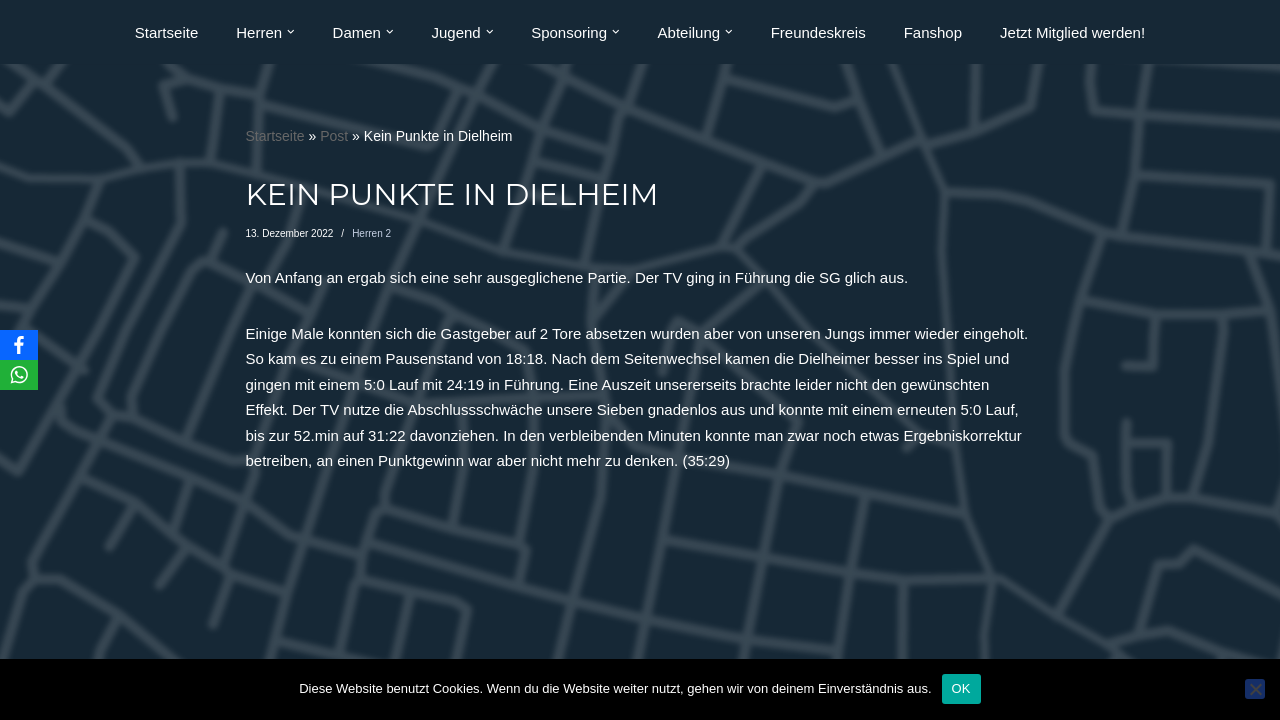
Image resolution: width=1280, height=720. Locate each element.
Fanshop (933, 32)
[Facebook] (19, 345)
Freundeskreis (818, 32)
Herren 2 (371, 233)
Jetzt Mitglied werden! (1072, 32)
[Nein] (1255, 689)
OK (961, 688)
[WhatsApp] (19, 375)
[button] (291, 32)
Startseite (166, 32)
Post (334, 136)
